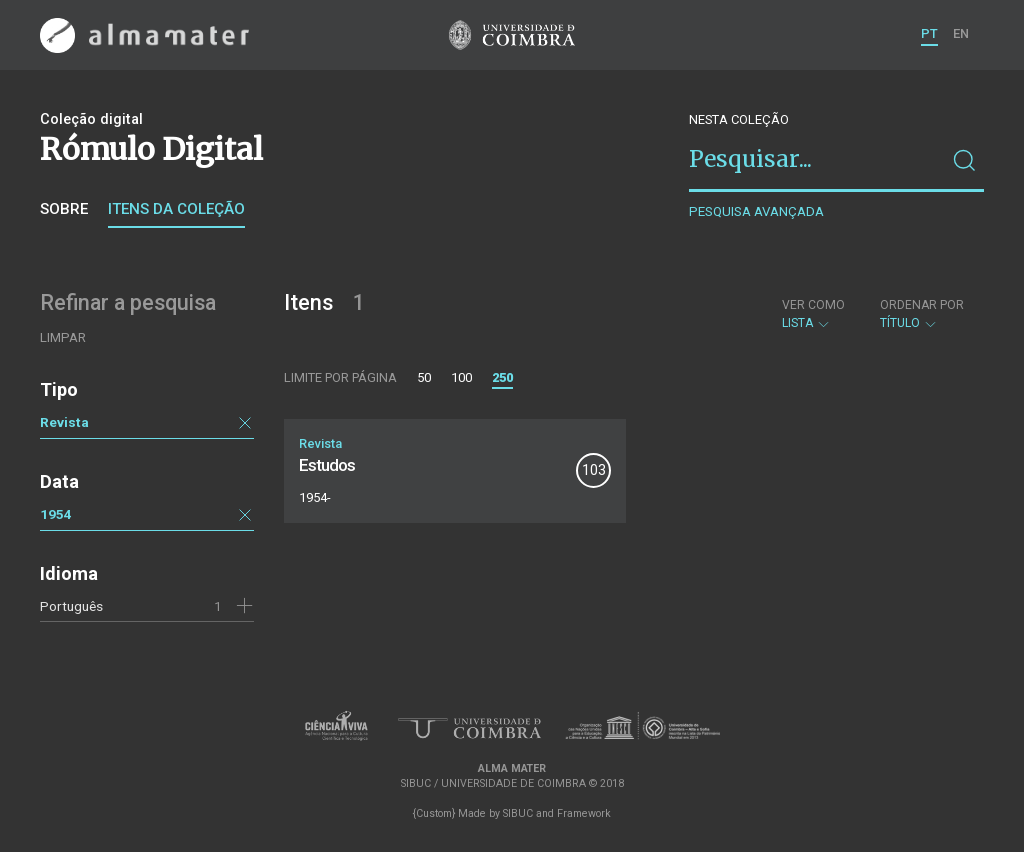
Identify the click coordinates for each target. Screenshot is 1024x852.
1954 (56, 514)
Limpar (63, 337)
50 (424, 377)
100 (461, 377)
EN (961, 33)
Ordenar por (922, 305)
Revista (64, 422)
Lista (813, 314)
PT (929, 33)
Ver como (813, 305)
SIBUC (518, 813)
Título (922, 314)
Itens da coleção (176, 209)
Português (71, 606)
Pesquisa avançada (756, 211)
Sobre (64, 209)
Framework (584, 813)
